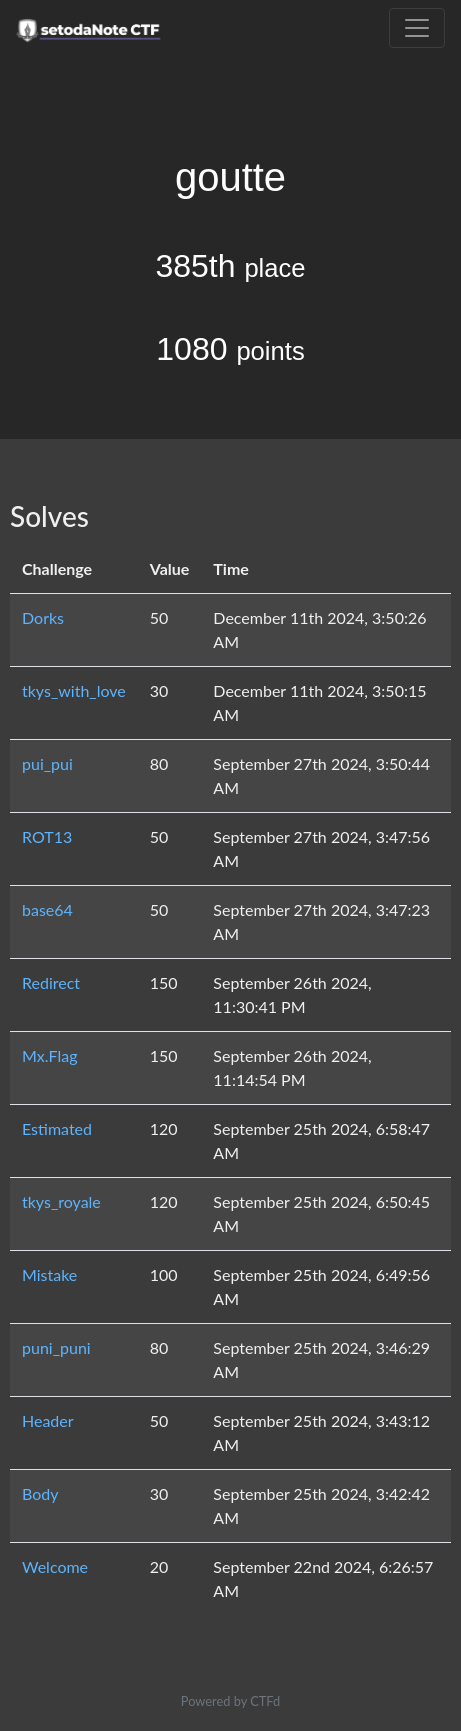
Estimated (57, 1128)
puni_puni (56, 1347)
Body (40, 1493)
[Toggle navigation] (417, 28)
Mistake (49, 1274)
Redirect (51, 982)
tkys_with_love (74, 690)
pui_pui (47, 763)
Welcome (55, 1566)
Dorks (43, 617)
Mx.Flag (50, 1055)
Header (48, 1420)
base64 (47, 909)
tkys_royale (61, 1201)
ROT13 (47, 836)
